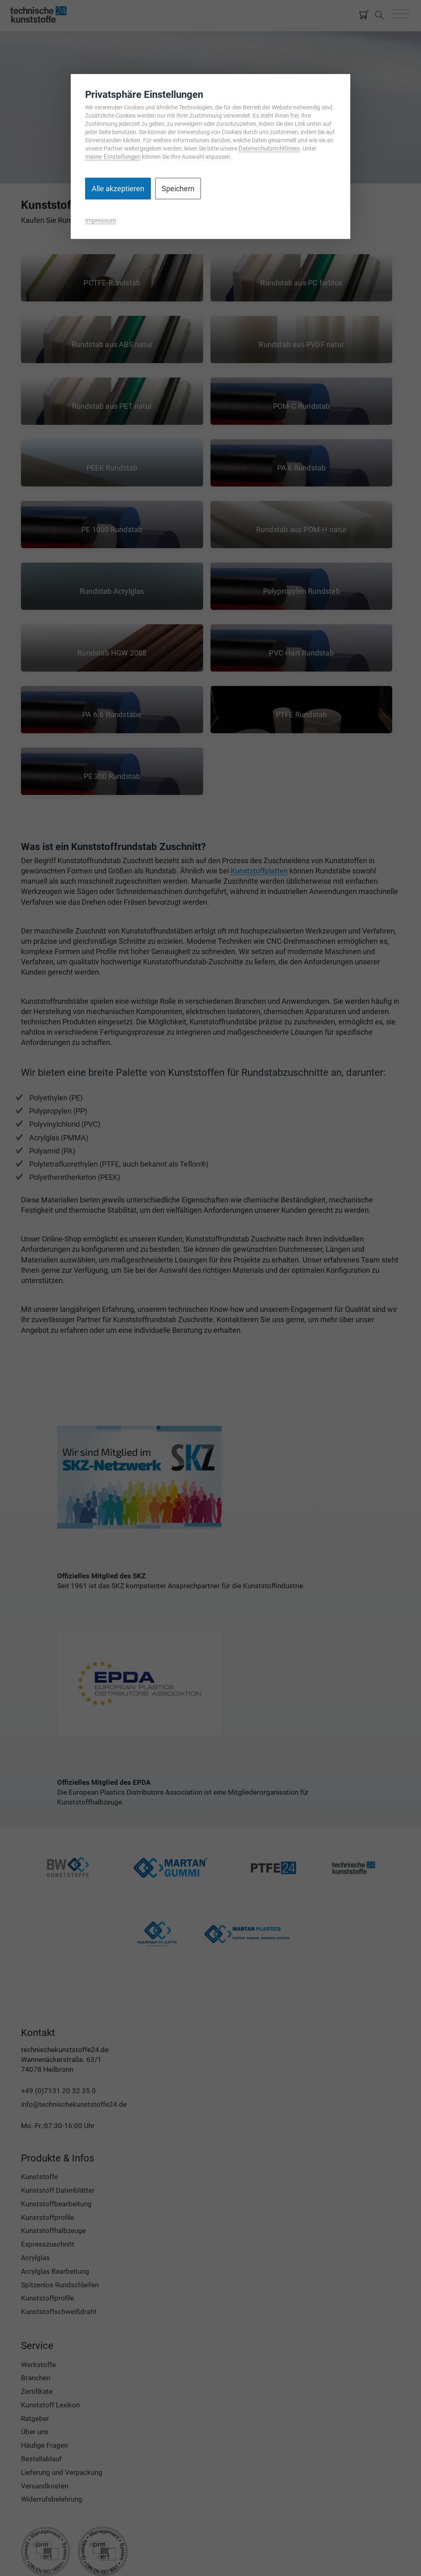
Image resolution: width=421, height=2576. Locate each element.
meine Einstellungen (113, 156)
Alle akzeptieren (118, 188)
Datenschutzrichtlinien (269, 148)
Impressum (100, 220)
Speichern (178, 188)
